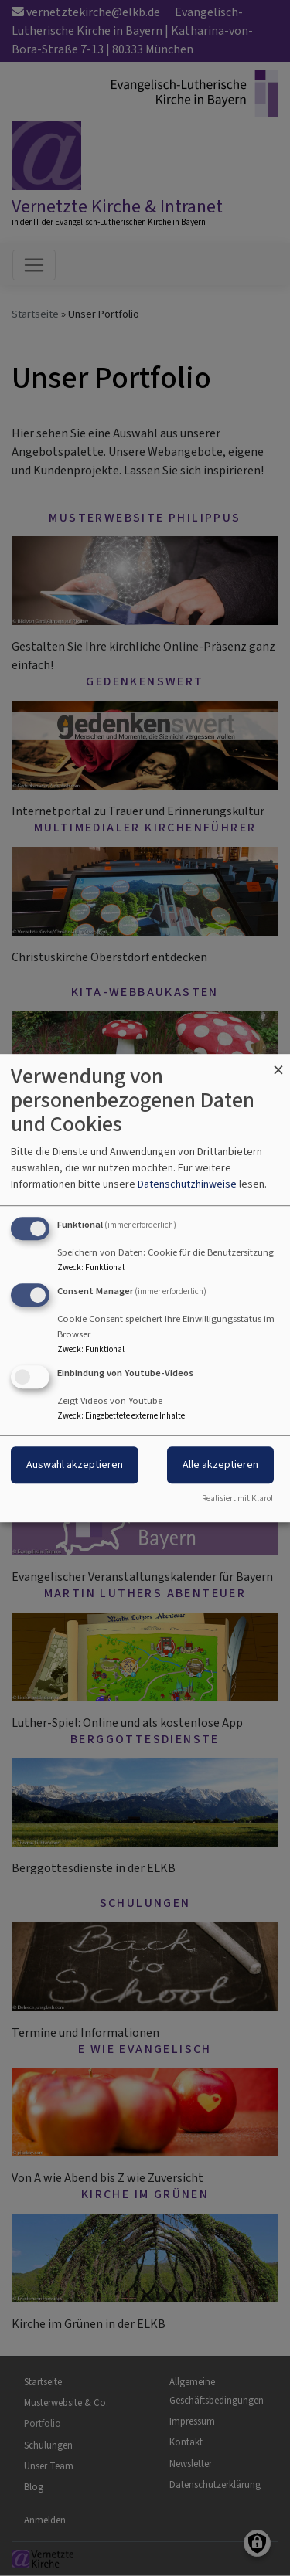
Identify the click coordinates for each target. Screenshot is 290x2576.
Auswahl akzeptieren (74, 1464)
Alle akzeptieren (220, 1464)
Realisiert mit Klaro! (237, 1498)
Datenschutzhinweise (187, 1184)
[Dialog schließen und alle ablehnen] (278, 1063)
